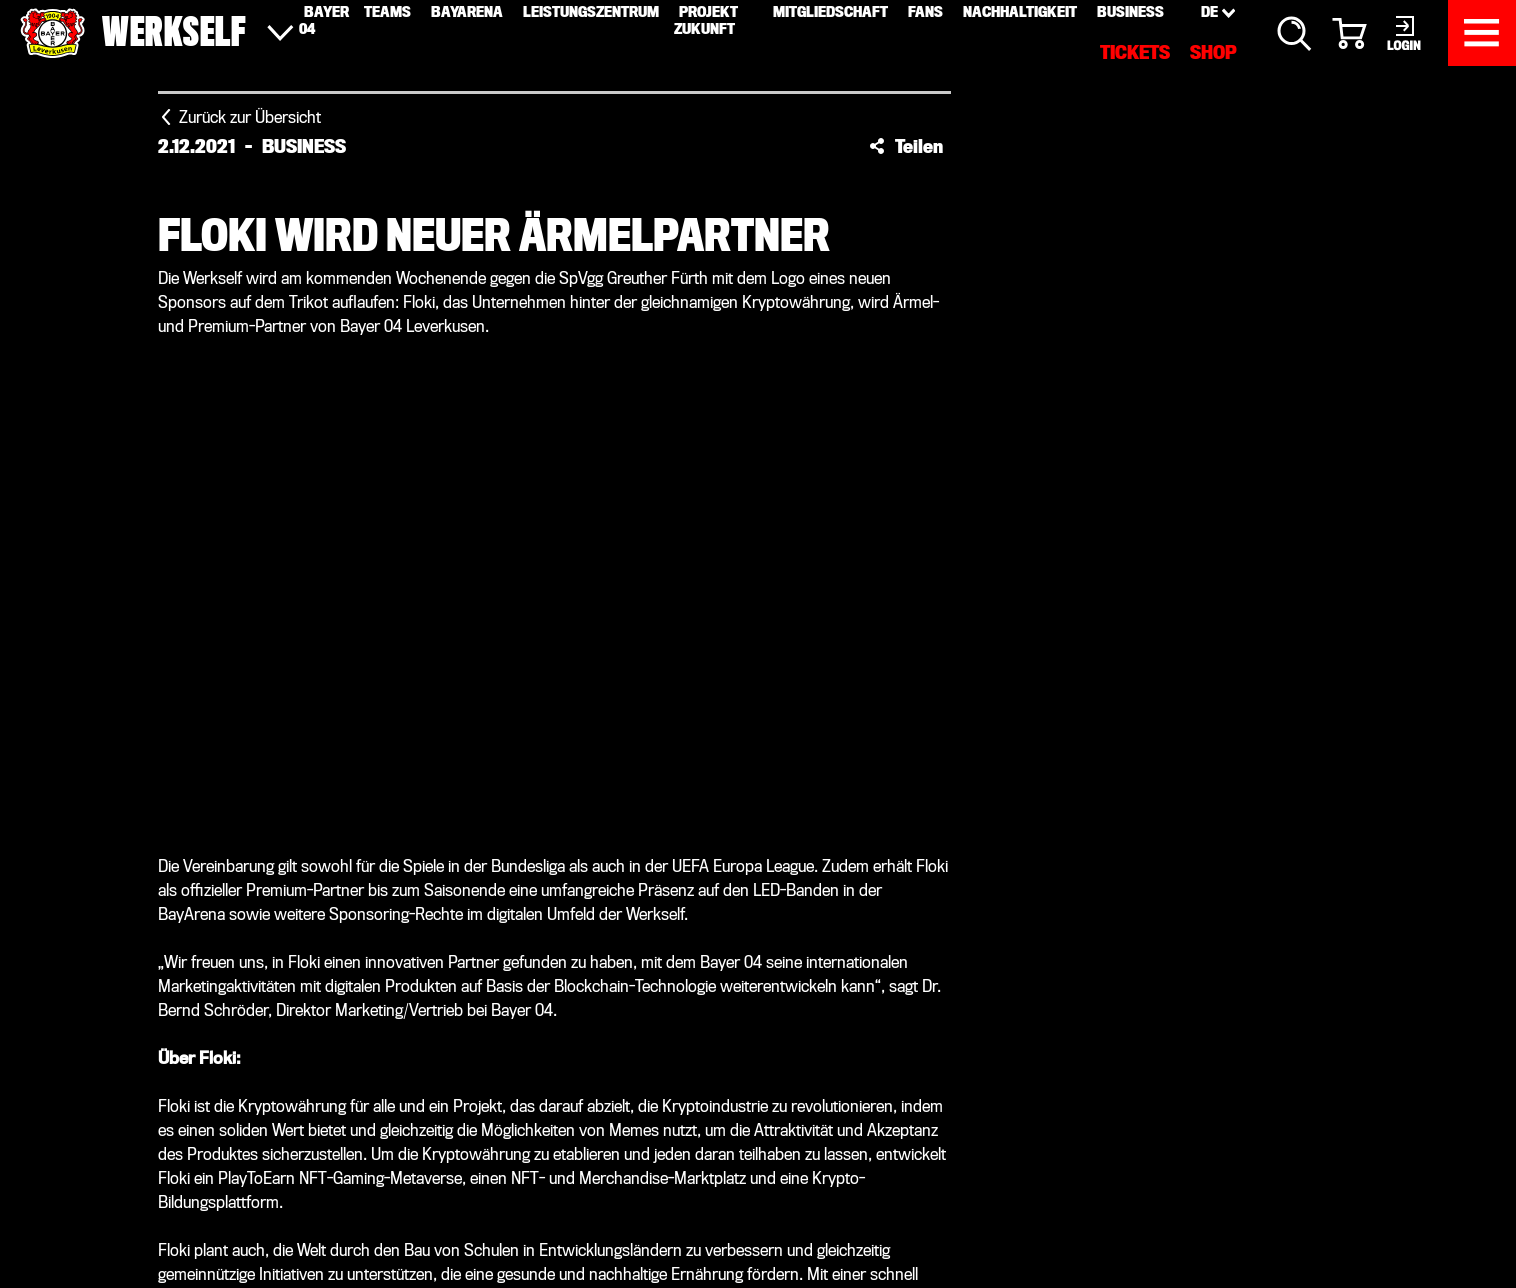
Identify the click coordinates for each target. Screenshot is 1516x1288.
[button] (906, 146)
